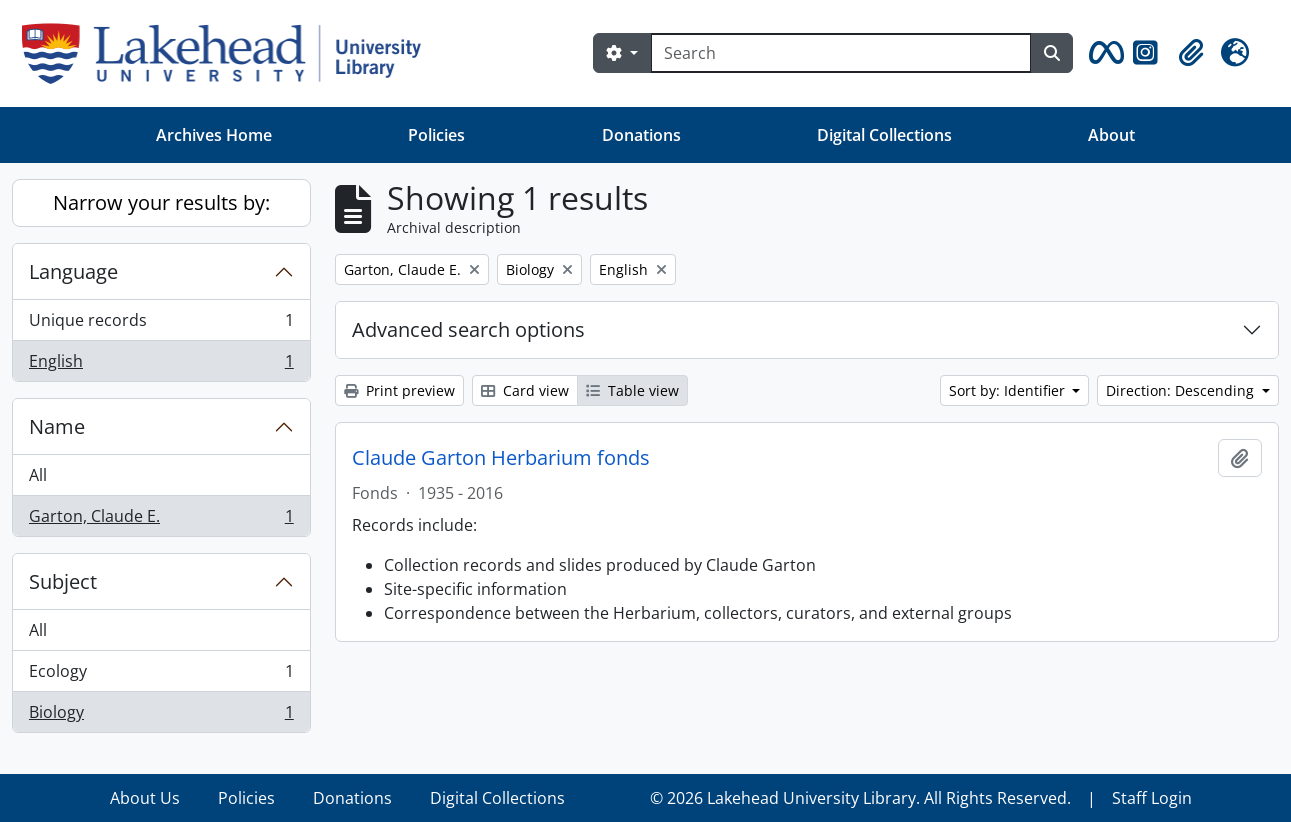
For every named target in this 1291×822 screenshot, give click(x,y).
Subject (63, 581)
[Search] (841, 53)
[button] (1103, 53)
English (161, 365)
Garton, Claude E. (161, 520)
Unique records (161, 324)
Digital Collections (884, 135)
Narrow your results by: (161, 202)
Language (73, 271)
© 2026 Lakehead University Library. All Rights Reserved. (860, 798)
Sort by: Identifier (1009, 390)
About (1111, 135)
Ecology (161, 675)
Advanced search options (468, 329)
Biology (161, 716)
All (38, 475)
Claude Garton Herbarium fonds (501, 458)
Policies (436, 135)
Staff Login (1152, 798)
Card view (525, 390)
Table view (632, 390)
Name (57, 426)
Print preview (399, 390)
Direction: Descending (1182, 390)
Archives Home (214, 135)
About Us (145, 798)
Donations (641, 135)
